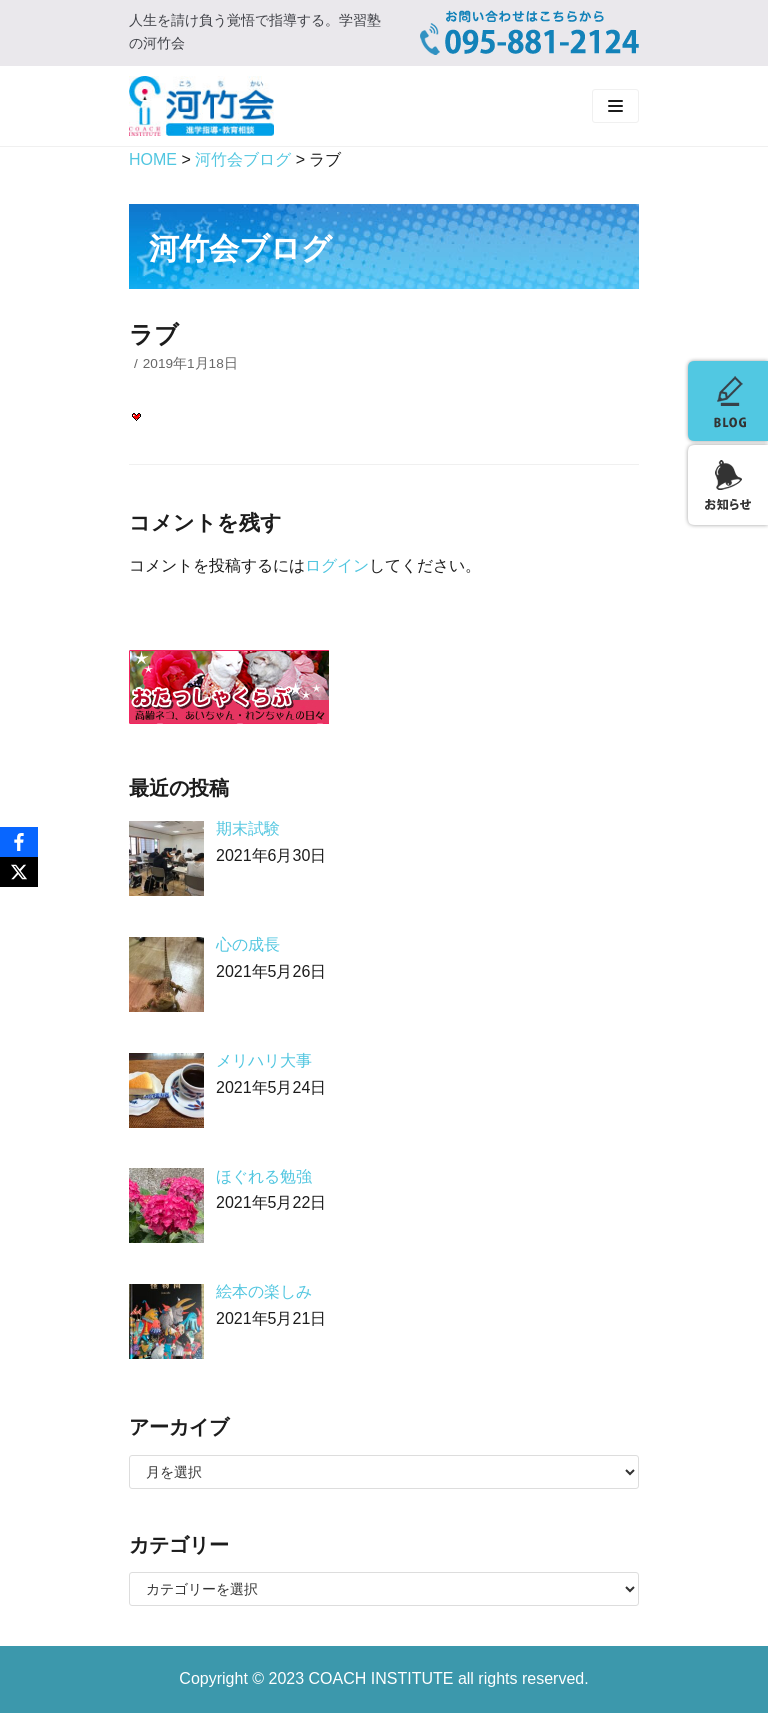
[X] (19, 872)
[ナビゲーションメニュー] (615, 106)
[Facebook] (19, 842)
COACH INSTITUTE (383, 1678)
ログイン (337, 565)
